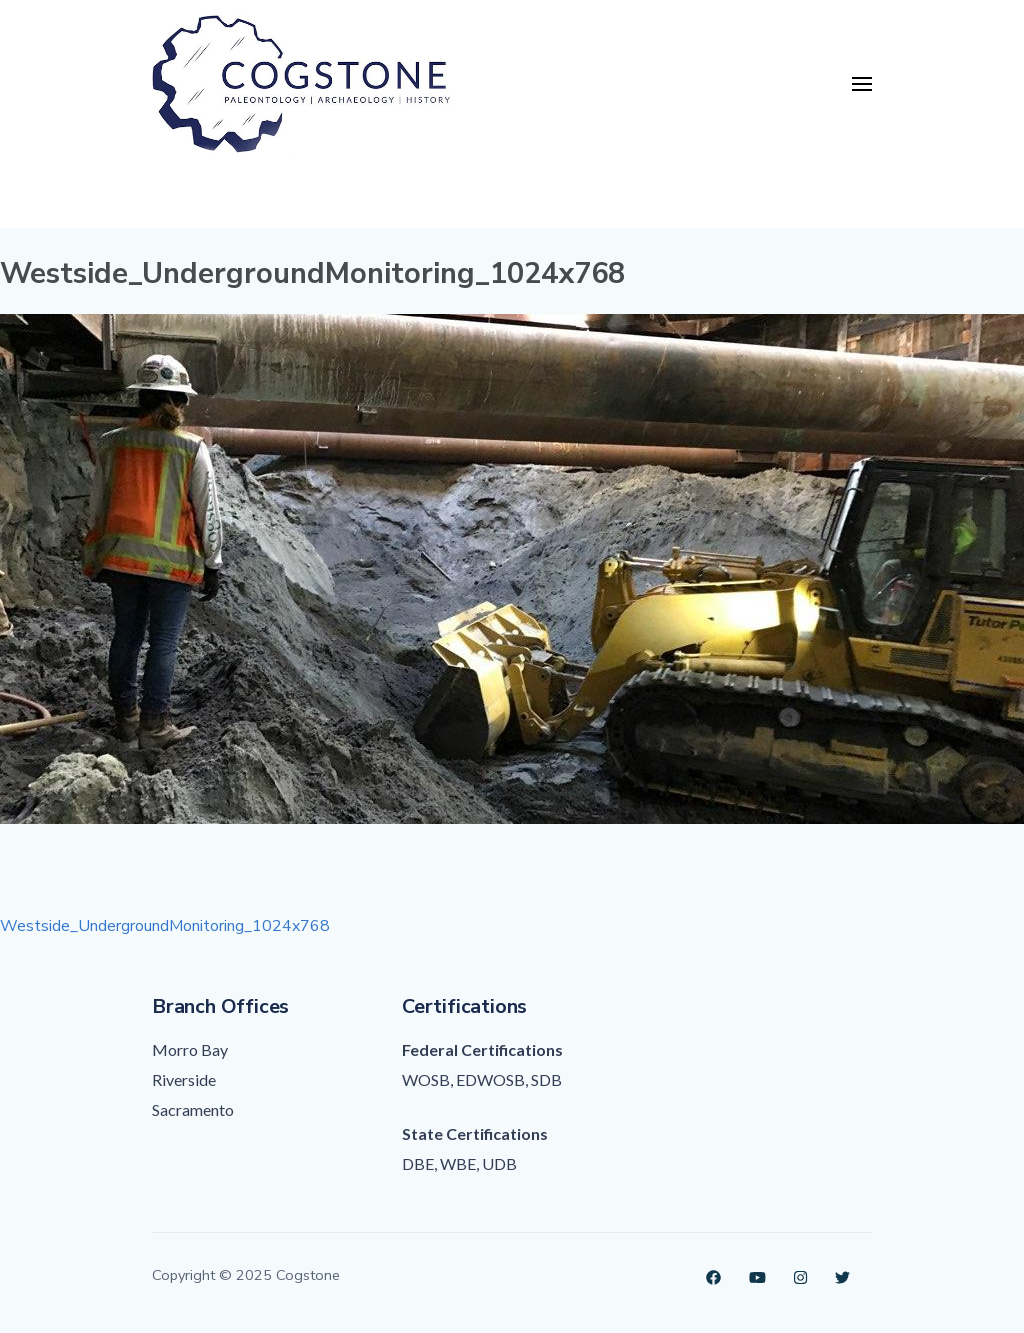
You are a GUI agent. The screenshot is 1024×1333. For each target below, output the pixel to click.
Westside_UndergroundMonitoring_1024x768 (165, 926)
